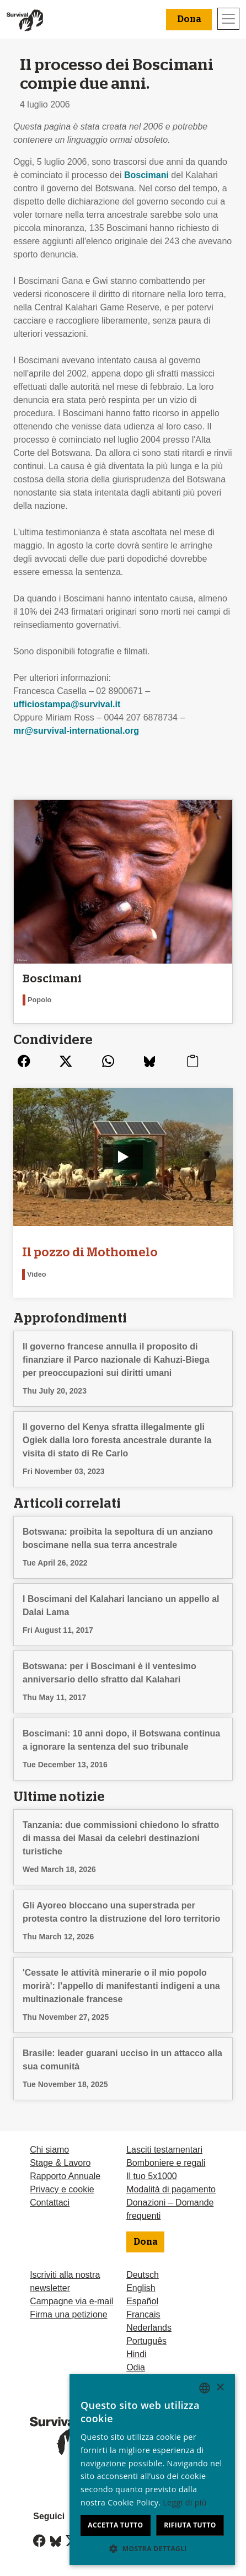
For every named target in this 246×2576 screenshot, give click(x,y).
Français (143, 2314)
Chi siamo (49, 2149)
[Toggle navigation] (228, 19)
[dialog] (152, 2469)
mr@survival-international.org (76, 730)
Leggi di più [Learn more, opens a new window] (185, 2502)
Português (146, 2341)
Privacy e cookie (62, 2189)
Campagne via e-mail (71, 2301)
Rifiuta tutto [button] (190, 2525)
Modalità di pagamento (171, 2189)
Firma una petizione (69, 2314)
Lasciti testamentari (164, 2149)
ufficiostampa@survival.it (66, 704)
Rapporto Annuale (65, 2176)
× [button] (220, 2388)
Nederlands (149, 2327)
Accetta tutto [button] (115, 2525)
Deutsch (142, 2274)
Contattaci (49, 2202)
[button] (152, 2548)
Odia (135, 2367)
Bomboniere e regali (165, 2163)
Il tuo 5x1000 (151, 2176)
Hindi (136, 2354)
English (140, 2288)
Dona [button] (189, 19)
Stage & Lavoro (60, 2163)
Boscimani (146, 175)
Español (142, 2301)
